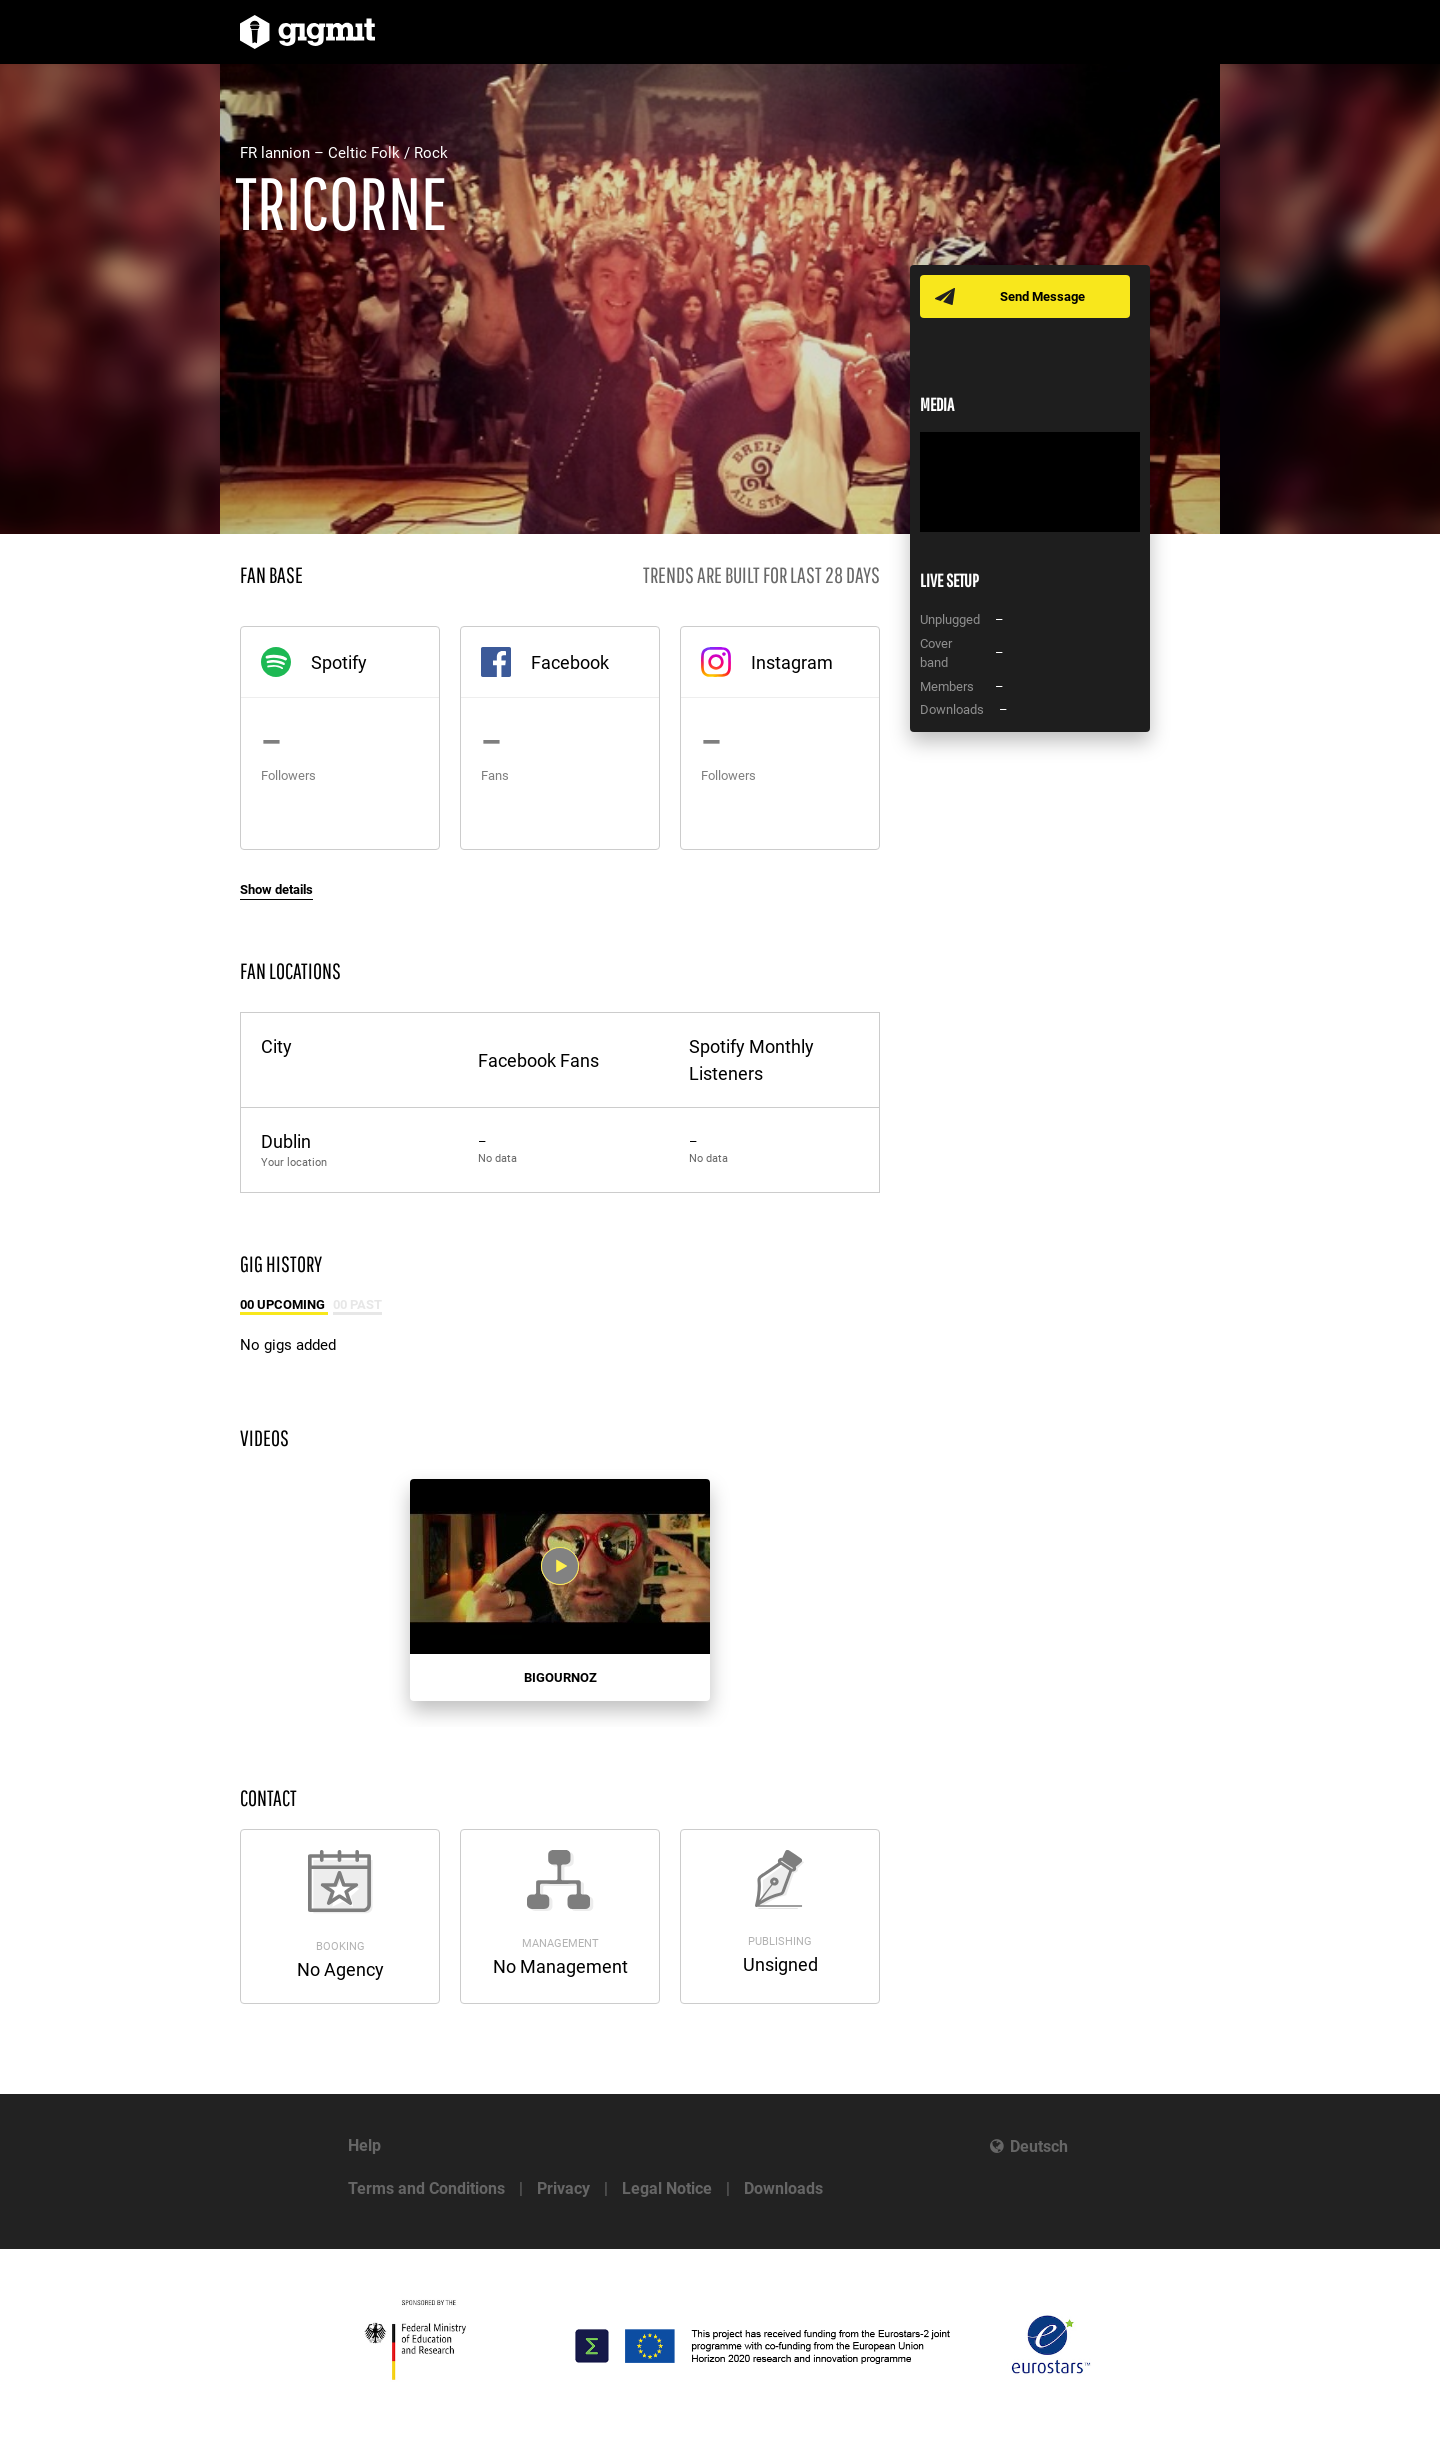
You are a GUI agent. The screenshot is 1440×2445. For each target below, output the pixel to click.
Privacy (563, 2188)
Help (364, 2145)
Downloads (783, 2188)
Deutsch (1039, 2146)
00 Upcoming (284, 1304)
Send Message (1042, 296)
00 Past (357, 1304)
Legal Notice (667, 2188)
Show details (276, 889)
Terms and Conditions (426, 2188)
